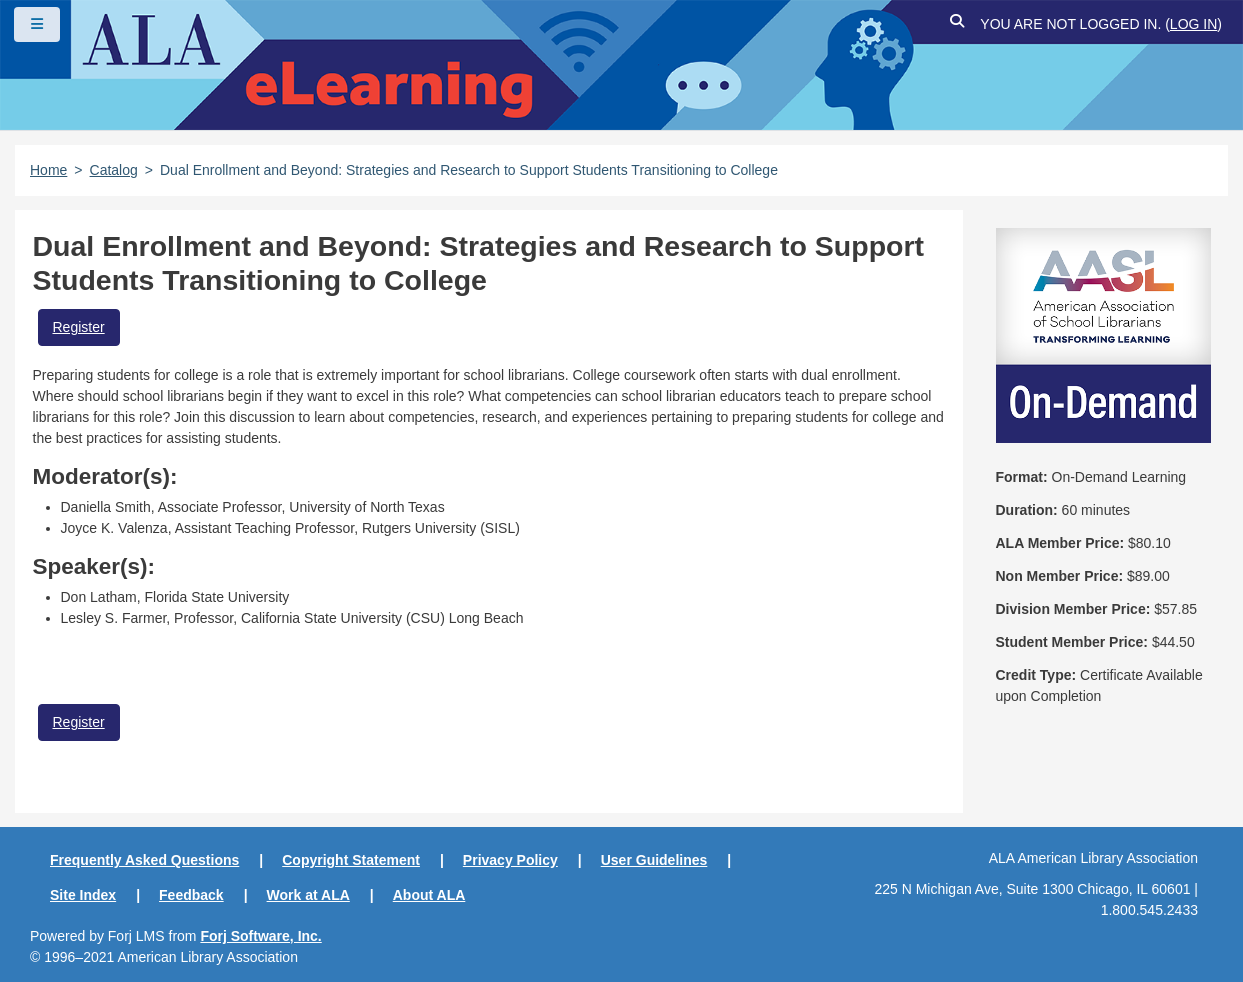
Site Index (83, 895)
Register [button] (79, 327)
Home (48, 170)
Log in (1193, 24)
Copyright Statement (351, 860)
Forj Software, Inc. (260, 936)
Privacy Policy (510, 860)
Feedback (191, 895)
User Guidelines (654, 860)
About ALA (429, 895)
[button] (957, 24)
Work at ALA (308, 895)
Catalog (114, 170)
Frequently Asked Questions (144, 860)
